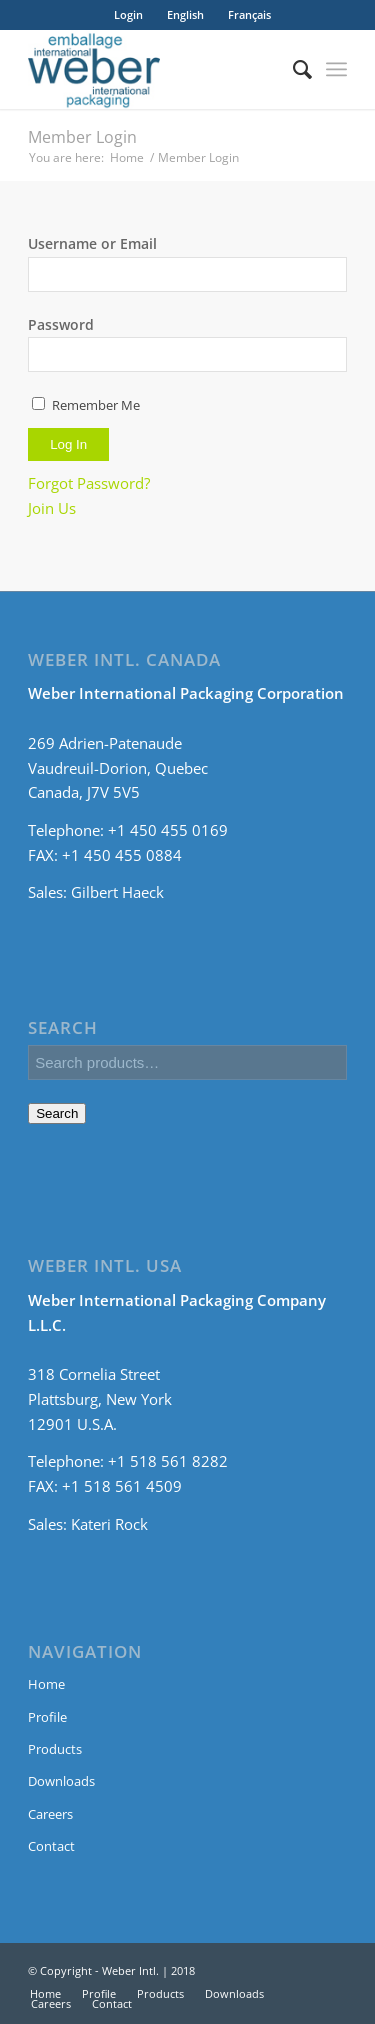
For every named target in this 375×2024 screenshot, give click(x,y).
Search (57, 1113)
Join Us (52, 508)
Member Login (82, 137)
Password (61, 324)
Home (127, 157)
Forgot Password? (89, 483)
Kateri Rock (109, 1524)
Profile (47, 1717)
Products (55, 1749)
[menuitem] (185, 15)
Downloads (61, 1781)
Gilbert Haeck (117, 892)
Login (128, 14)
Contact (51, 1846)
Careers (50, 1814)
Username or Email (92, 243)
